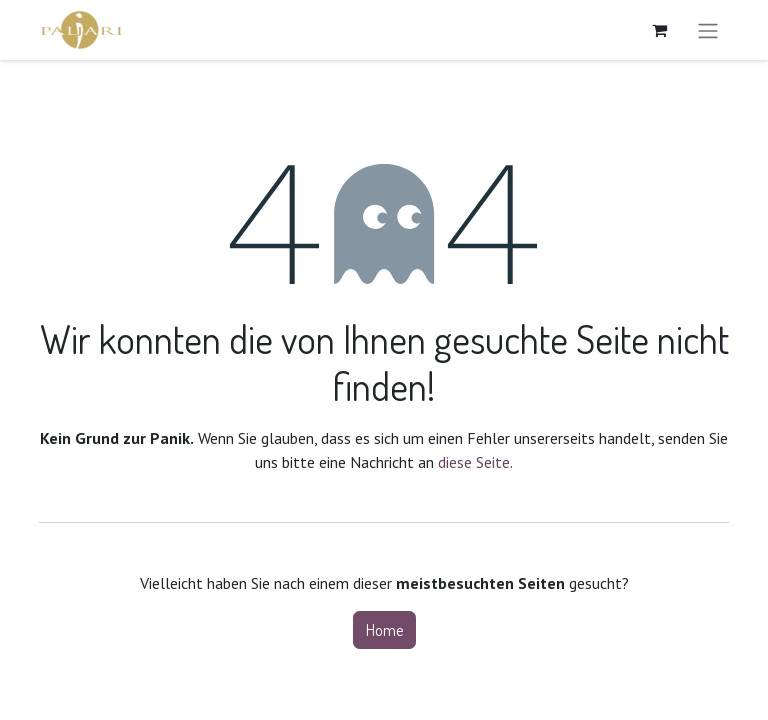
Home (384, 630)
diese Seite (474, 462)
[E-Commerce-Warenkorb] (659, 30)
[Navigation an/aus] (708, 30)
